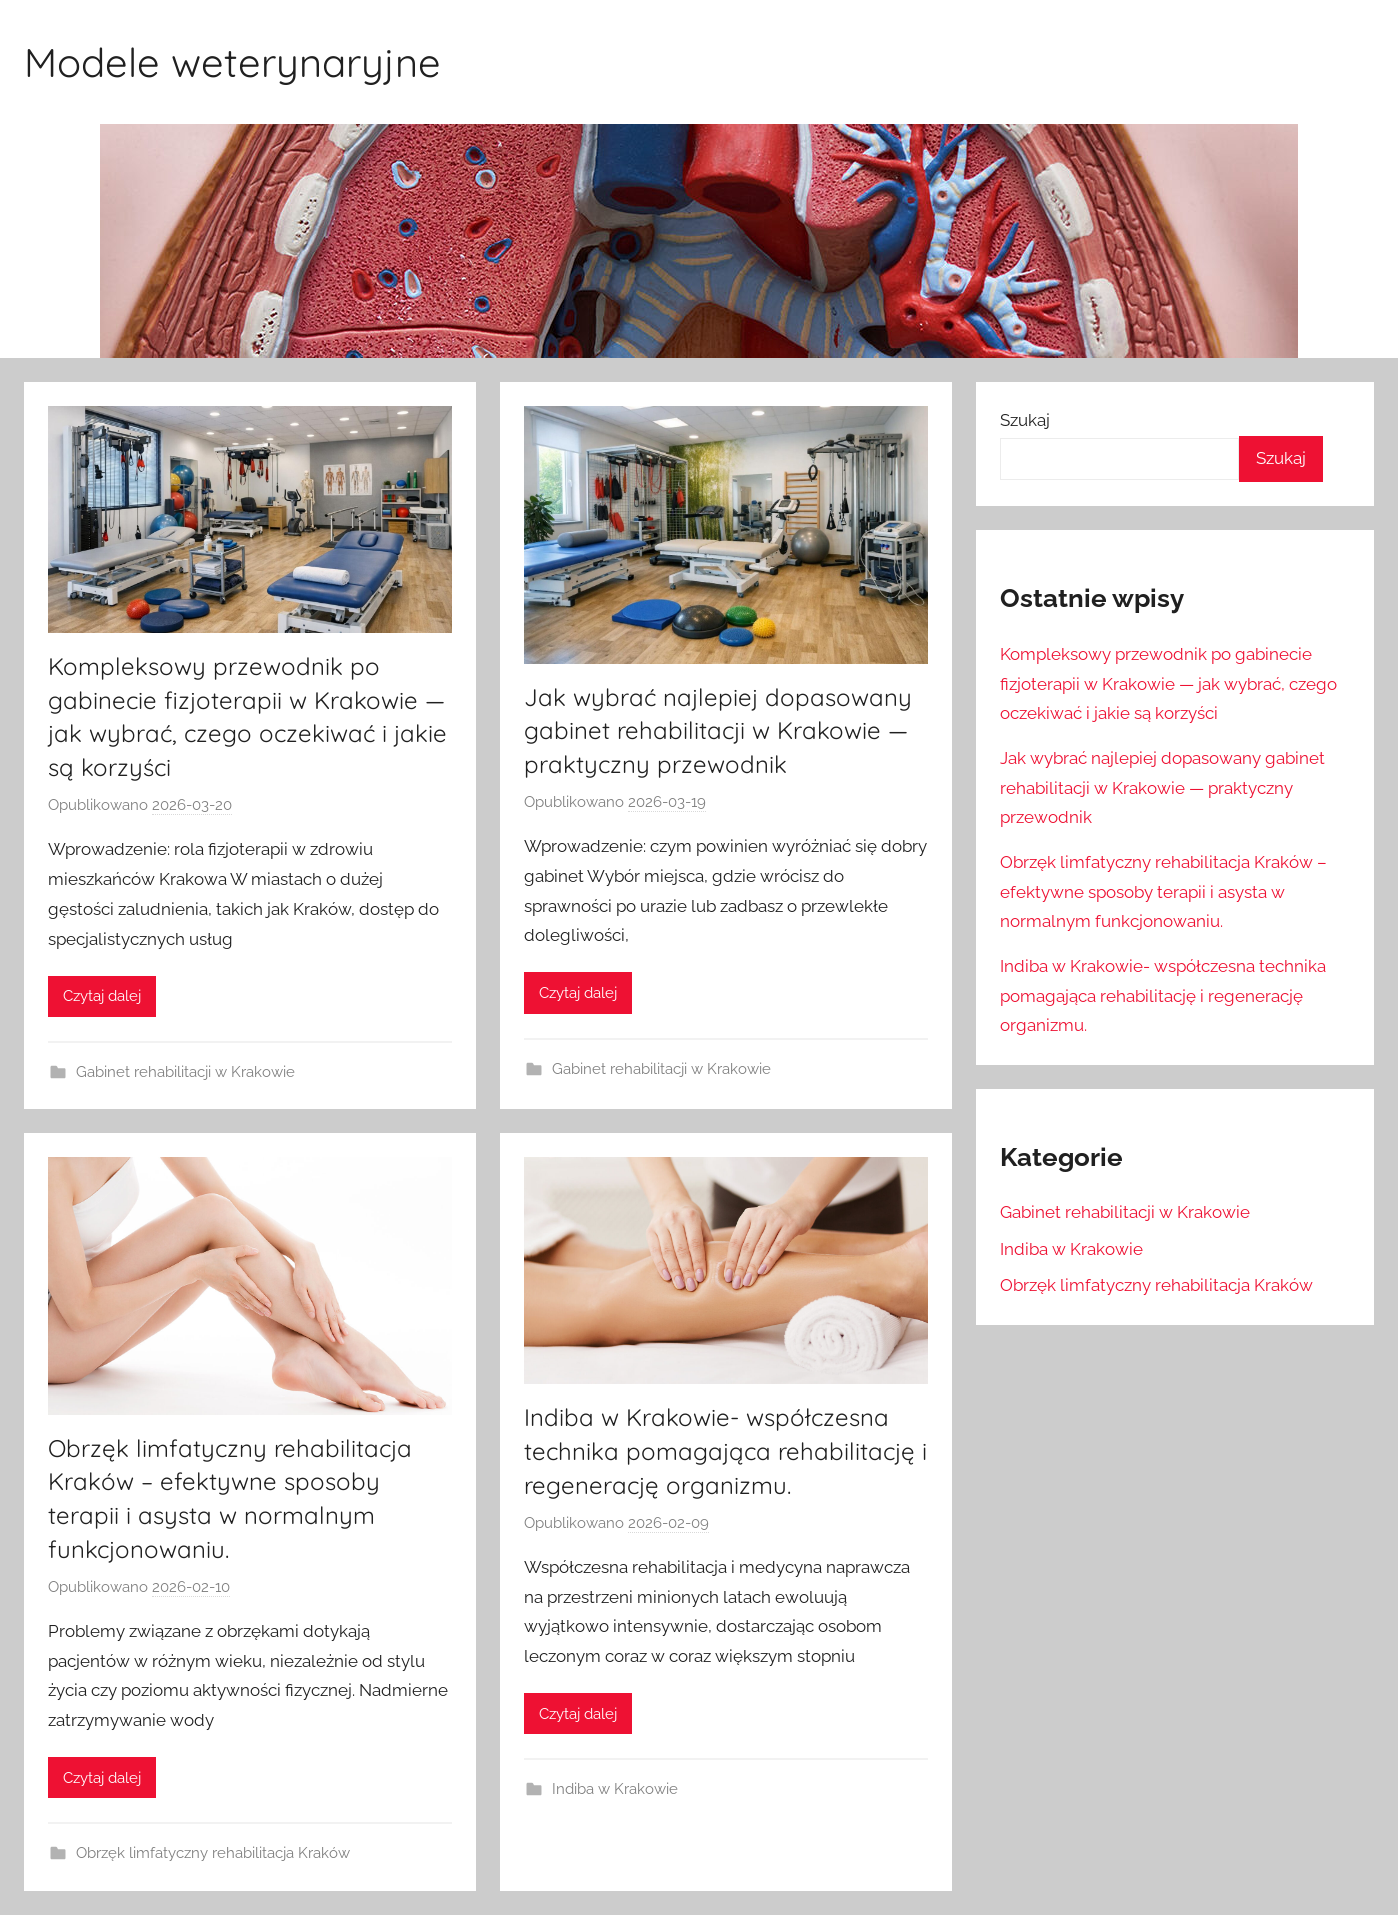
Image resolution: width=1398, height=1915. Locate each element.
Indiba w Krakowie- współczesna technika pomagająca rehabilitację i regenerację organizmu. (725, 1450)
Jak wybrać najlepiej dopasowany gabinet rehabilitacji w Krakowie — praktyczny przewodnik (718, 730)
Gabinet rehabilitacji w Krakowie (185, 1072)
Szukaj (1025, 420)
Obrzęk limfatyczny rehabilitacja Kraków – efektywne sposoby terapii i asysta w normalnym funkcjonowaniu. (1163, 892)
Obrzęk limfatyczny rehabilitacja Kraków (213, 1853)
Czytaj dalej (102, 996)
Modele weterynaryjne (232, 62)
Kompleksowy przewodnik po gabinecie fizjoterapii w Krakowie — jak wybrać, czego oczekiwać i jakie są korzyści (1168, 684)
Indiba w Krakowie (615, 1789)
